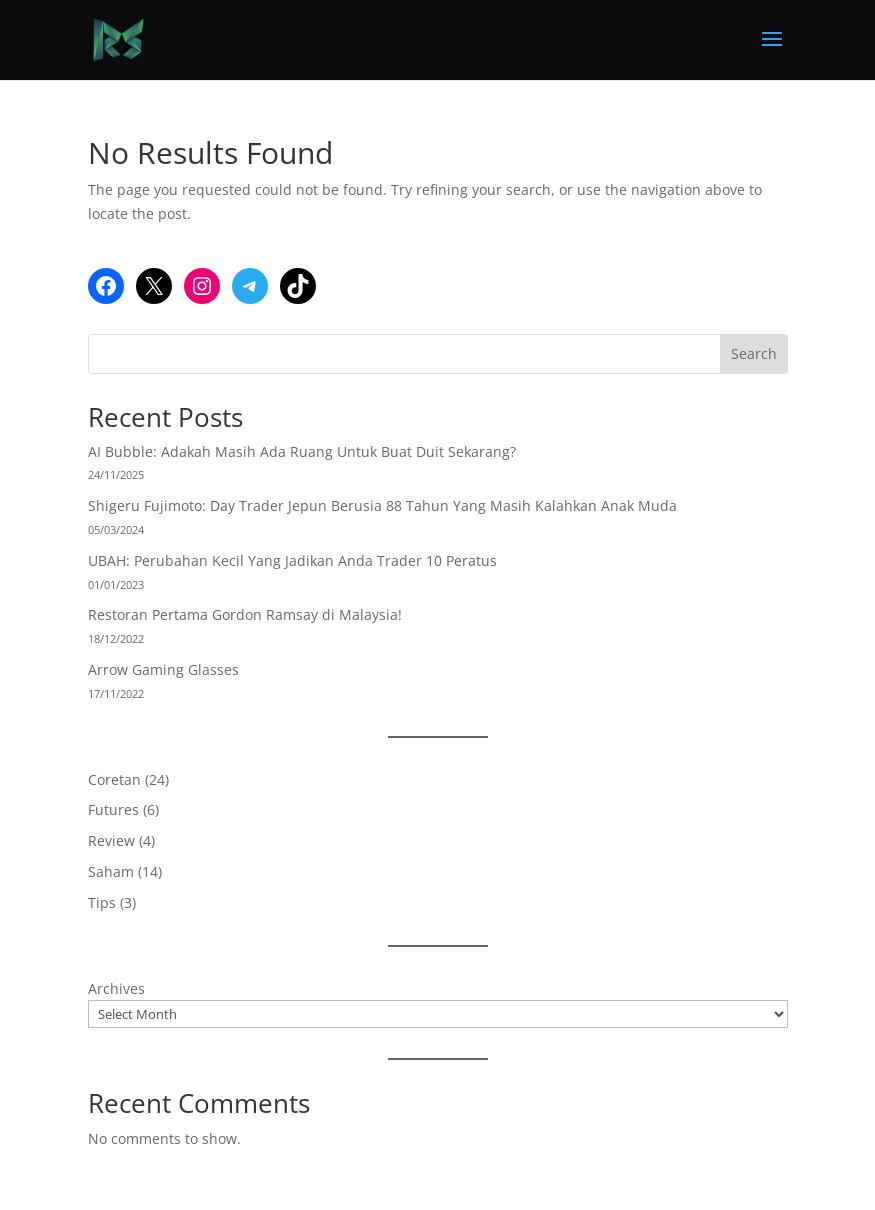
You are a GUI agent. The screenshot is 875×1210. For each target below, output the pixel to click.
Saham (111, 871)
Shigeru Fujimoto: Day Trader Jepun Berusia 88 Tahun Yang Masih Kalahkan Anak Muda (382, 505)
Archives (116, 988)
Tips (102, 902)
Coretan (114, 779)
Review (111, 840)
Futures (113, 809)
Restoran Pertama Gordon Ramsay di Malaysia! (245, 614)
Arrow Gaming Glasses (163, 669)
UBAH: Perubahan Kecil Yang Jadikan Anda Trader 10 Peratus (292, 560)
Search (754, 353)
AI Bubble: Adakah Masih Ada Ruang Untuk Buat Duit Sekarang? (302, 451)
